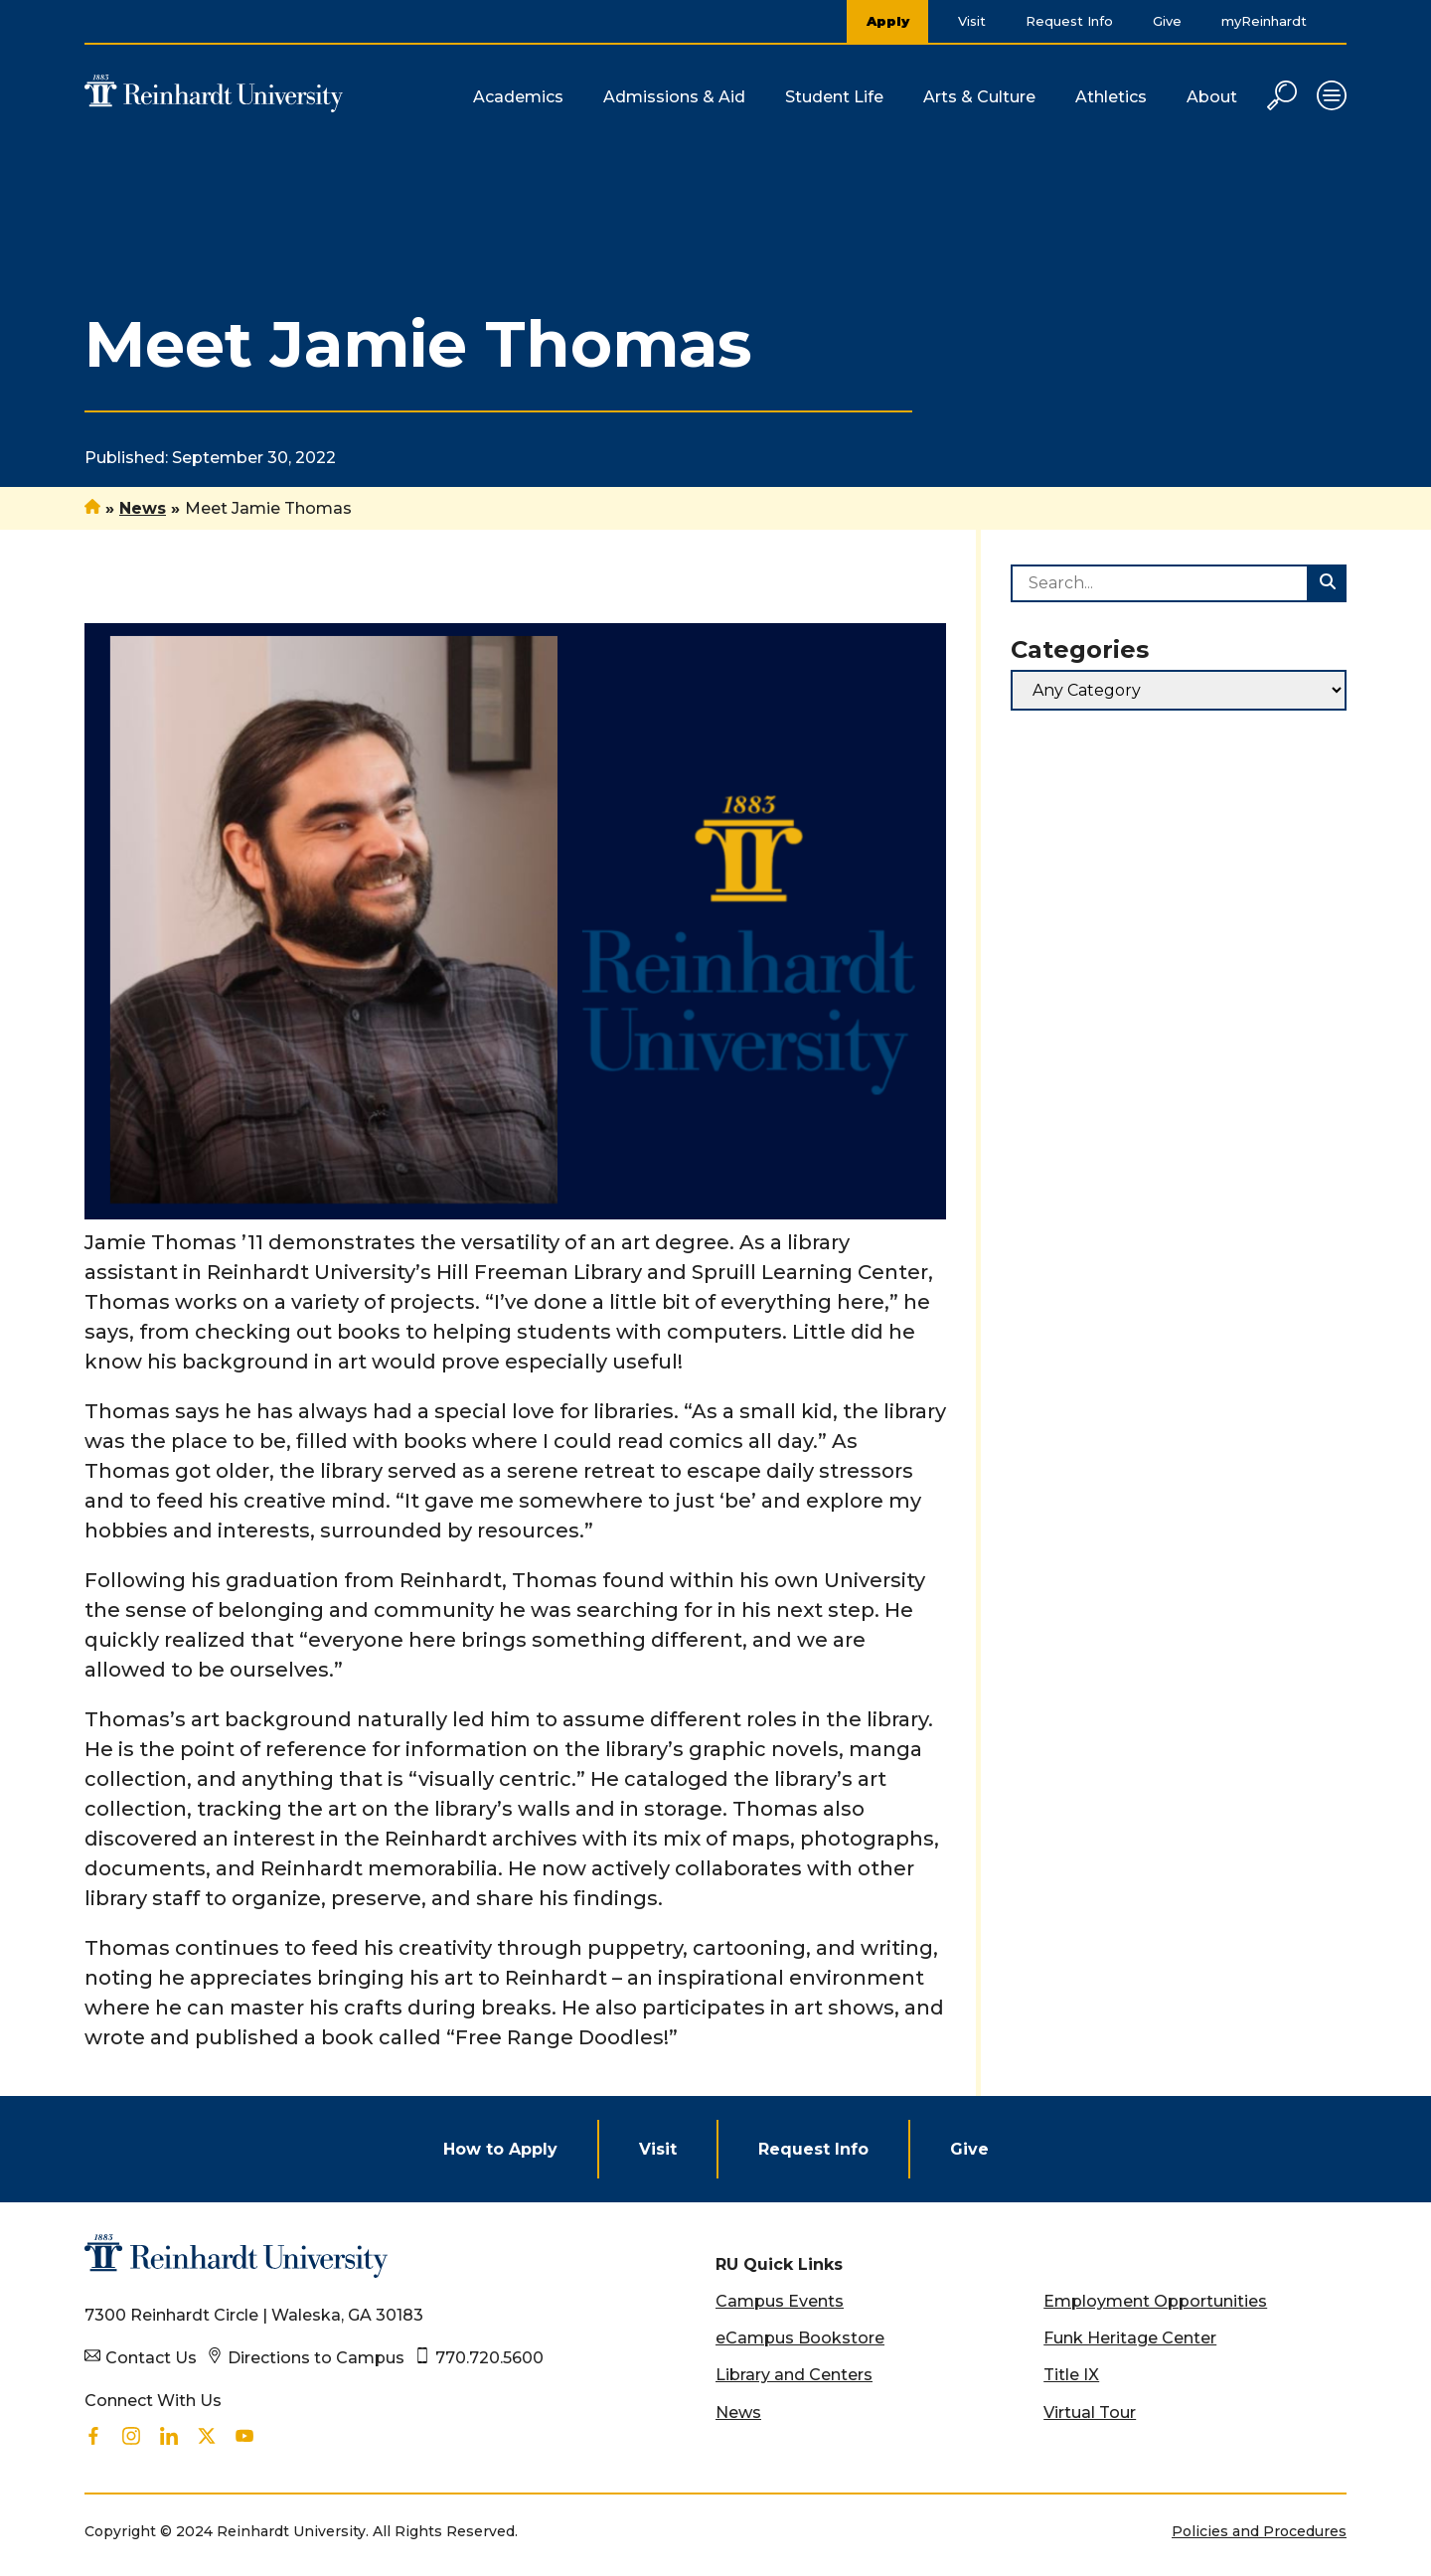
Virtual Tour (1089, 2412)
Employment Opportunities (1155, 2301)
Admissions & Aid (674, 96)
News (142, 508)
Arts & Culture (979, 96)
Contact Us (151, 2357)
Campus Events (780, 2301)
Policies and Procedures (1259, 2531)
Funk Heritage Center (1129, 2338)
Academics (518, 96)
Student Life (834, 96)
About (1212, 96)
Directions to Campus (316, 2357)
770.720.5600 (489, 2357)
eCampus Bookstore (800, 2338)
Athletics (1111, 96)
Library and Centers (794, 2374)
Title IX (1071, 2374)
